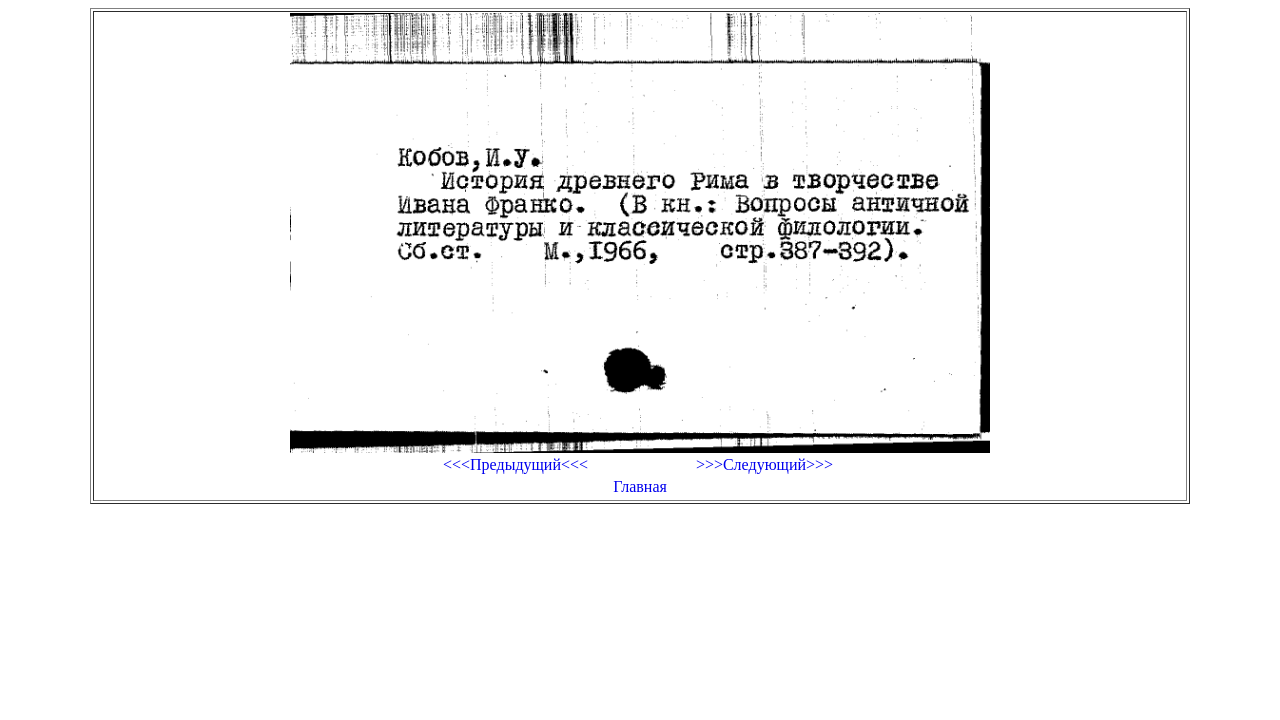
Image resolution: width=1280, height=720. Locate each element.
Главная (640, 486)
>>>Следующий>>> (764, 464)
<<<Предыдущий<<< (515, 464)
